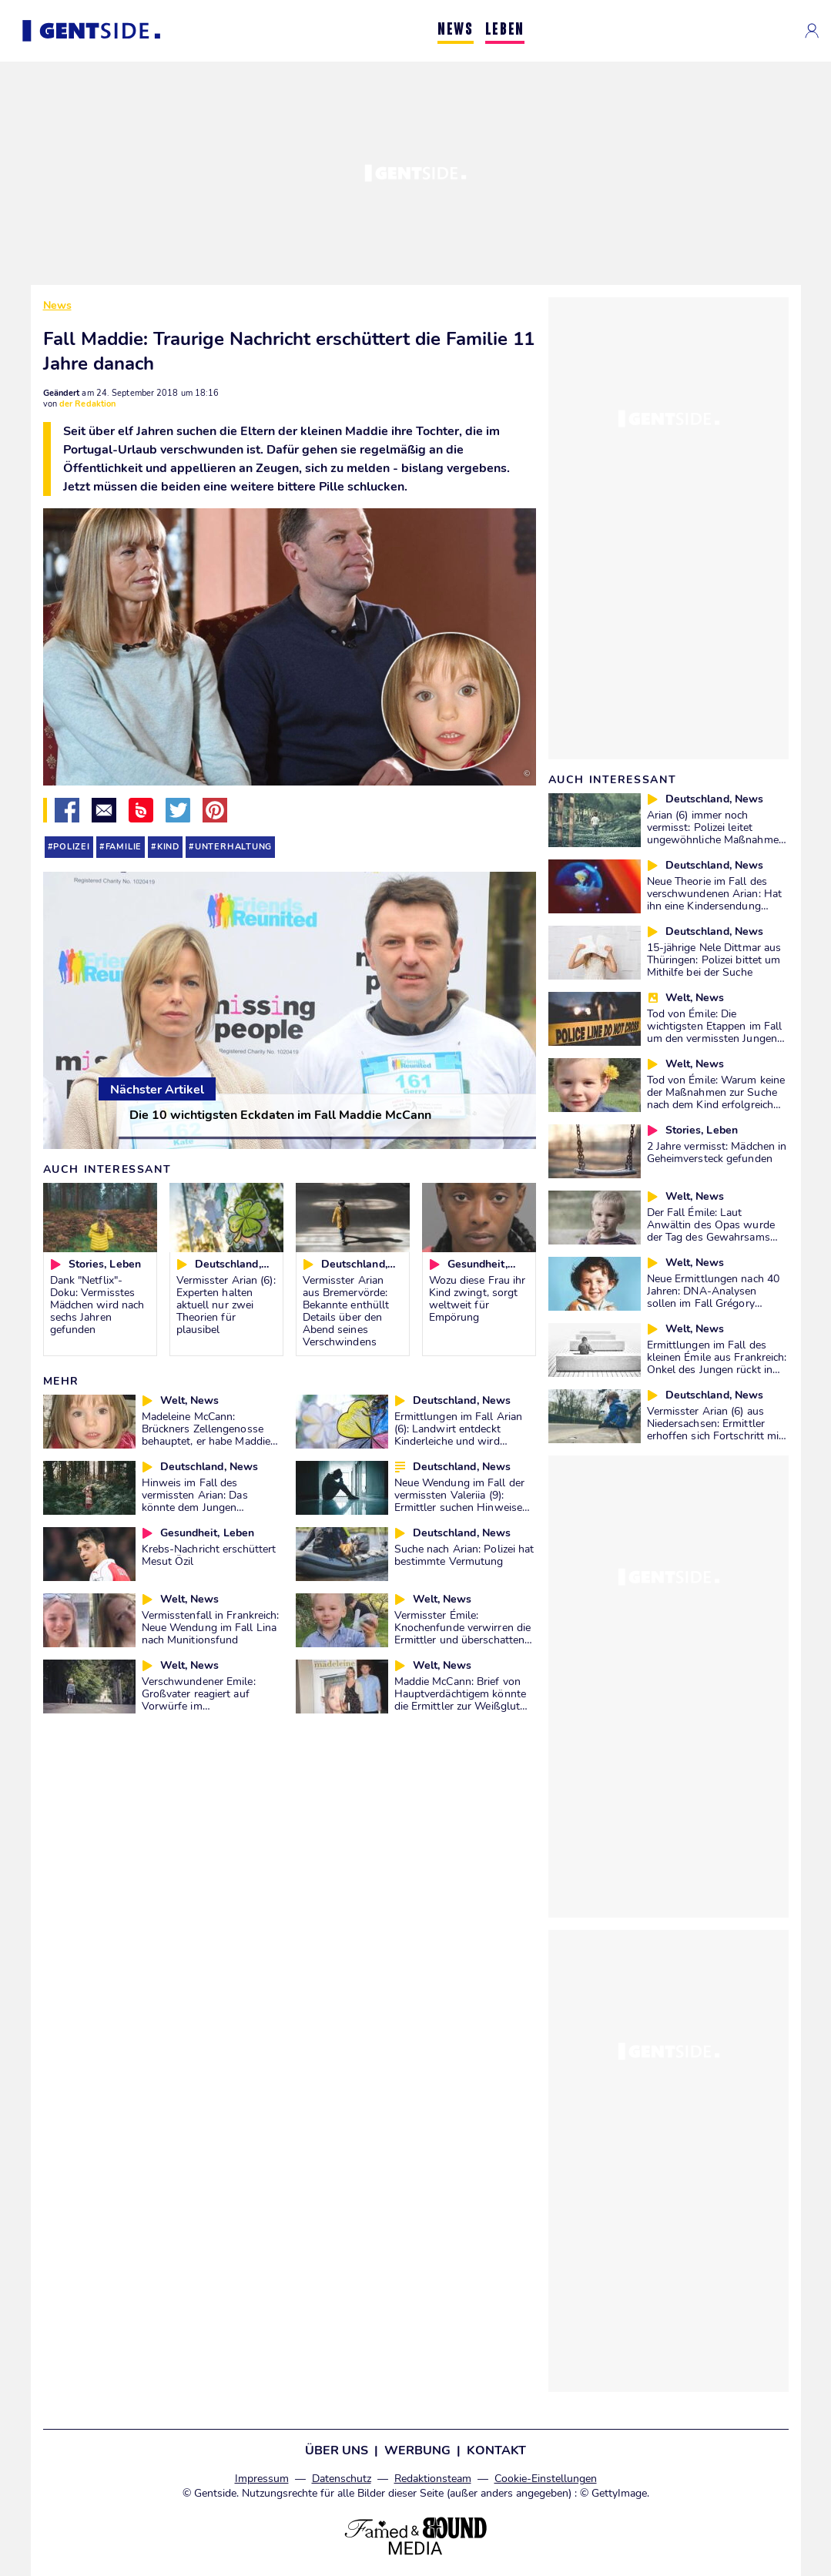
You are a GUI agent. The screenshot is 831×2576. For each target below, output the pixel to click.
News (57, 305)
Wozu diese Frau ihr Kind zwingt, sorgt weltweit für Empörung (477, 1298)
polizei (71, 847)
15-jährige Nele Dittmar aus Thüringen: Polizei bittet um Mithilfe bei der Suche (714, 960)
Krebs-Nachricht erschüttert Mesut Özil (209, 1555)
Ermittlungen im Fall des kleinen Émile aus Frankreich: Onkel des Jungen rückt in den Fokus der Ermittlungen (717, 1363)
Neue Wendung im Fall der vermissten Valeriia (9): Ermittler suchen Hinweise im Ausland (459, 1501)
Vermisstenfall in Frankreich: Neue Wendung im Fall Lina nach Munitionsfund (211, 1627)
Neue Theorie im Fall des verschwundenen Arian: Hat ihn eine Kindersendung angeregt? (714, 899)
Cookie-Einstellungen (545, 2478)
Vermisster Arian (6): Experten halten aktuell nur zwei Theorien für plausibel (226, 1304)
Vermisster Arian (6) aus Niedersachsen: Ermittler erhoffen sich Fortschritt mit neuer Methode (715, 1429)
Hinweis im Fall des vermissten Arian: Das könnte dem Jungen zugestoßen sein (195, 1501)
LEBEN (504, 30)
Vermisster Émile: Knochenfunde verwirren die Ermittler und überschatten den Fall (462, 1633)
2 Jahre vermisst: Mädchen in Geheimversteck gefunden (717, 1152)
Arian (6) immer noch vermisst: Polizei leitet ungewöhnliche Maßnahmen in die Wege (716, 833)
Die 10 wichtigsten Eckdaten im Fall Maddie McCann (280, 1115)
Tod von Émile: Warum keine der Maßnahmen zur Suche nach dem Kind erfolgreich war (716, 1098)
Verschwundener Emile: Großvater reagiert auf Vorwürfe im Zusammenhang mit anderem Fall (199, 1705)
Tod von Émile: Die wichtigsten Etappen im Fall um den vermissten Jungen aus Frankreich (714, 1032)
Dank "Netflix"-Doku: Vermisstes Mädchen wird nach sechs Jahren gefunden (97, 1304)
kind (168, 847)
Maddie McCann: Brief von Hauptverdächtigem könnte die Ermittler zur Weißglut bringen (460, 1699)
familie (124, 847)
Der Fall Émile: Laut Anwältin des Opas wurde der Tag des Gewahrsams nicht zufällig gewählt (711, 1230)
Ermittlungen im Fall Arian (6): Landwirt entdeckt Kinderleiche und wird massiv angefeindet (458, 1435)
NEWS (455, 30)
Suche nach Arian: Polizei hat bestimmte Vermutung (464, 1555)
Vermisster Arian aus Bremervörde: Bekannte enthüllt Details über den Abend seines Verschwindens (346, 1310)
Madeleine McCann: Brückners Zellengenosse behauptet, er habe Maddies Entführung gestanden (209, 1435)
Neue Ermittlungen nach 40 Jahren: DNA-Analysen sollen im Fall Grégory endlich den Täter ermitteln (713, 1297)
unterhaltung (233, 847)
